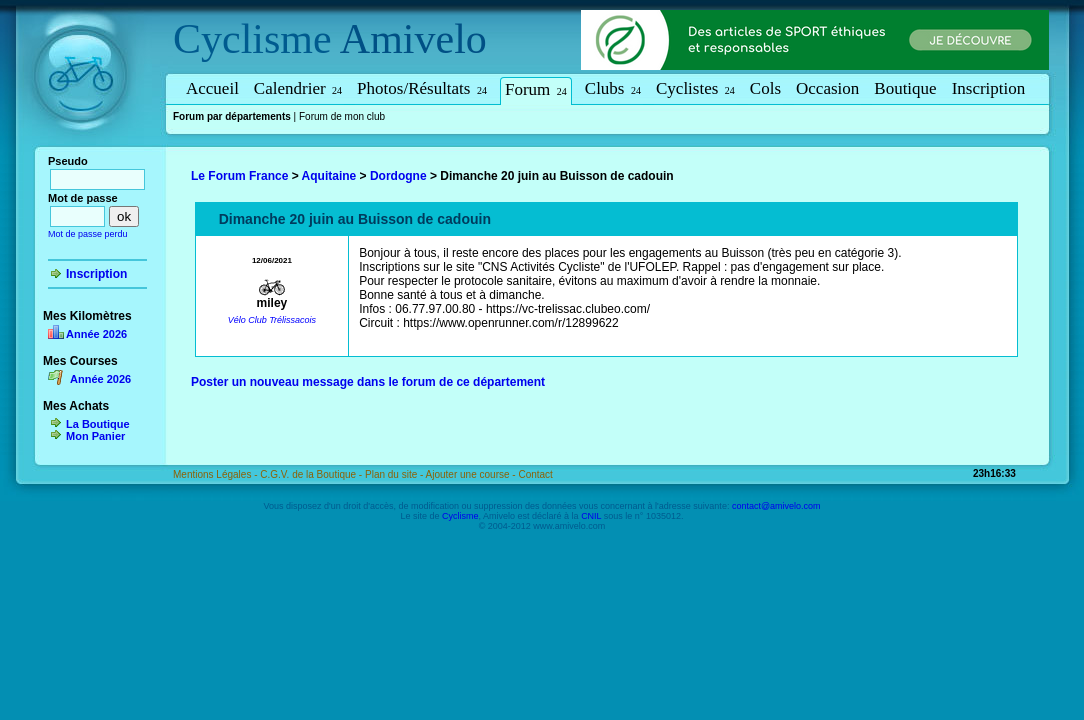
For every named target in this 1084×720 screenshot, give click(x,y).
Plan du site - (395, 474)
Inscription (989, 88)
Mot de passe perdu (88, 234)
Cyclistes (695, 88)
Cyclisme (252, 39)
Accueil (212, 88)
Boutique (905, 88)
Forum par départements (232, 116)
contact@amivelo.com (776, 506)
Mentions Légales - (216, 474)
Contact (535, 474)
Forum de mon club (342, 116)
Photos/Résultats (422, 88)
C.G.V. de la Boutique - (312, 474)
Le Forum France (239, 176)
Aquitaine (329, 176)
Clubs (613, 88)
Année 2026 (96, 334)
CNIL (591, 516)
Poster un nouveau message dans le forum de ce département (368, 382)
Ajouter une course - (472, 474)
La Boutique (98, 424)
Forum (536, 89)
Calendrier (298, 88)
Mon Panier (95, 436)
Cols (765, 88)
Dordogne (398, 176)
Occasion (827, 88)
